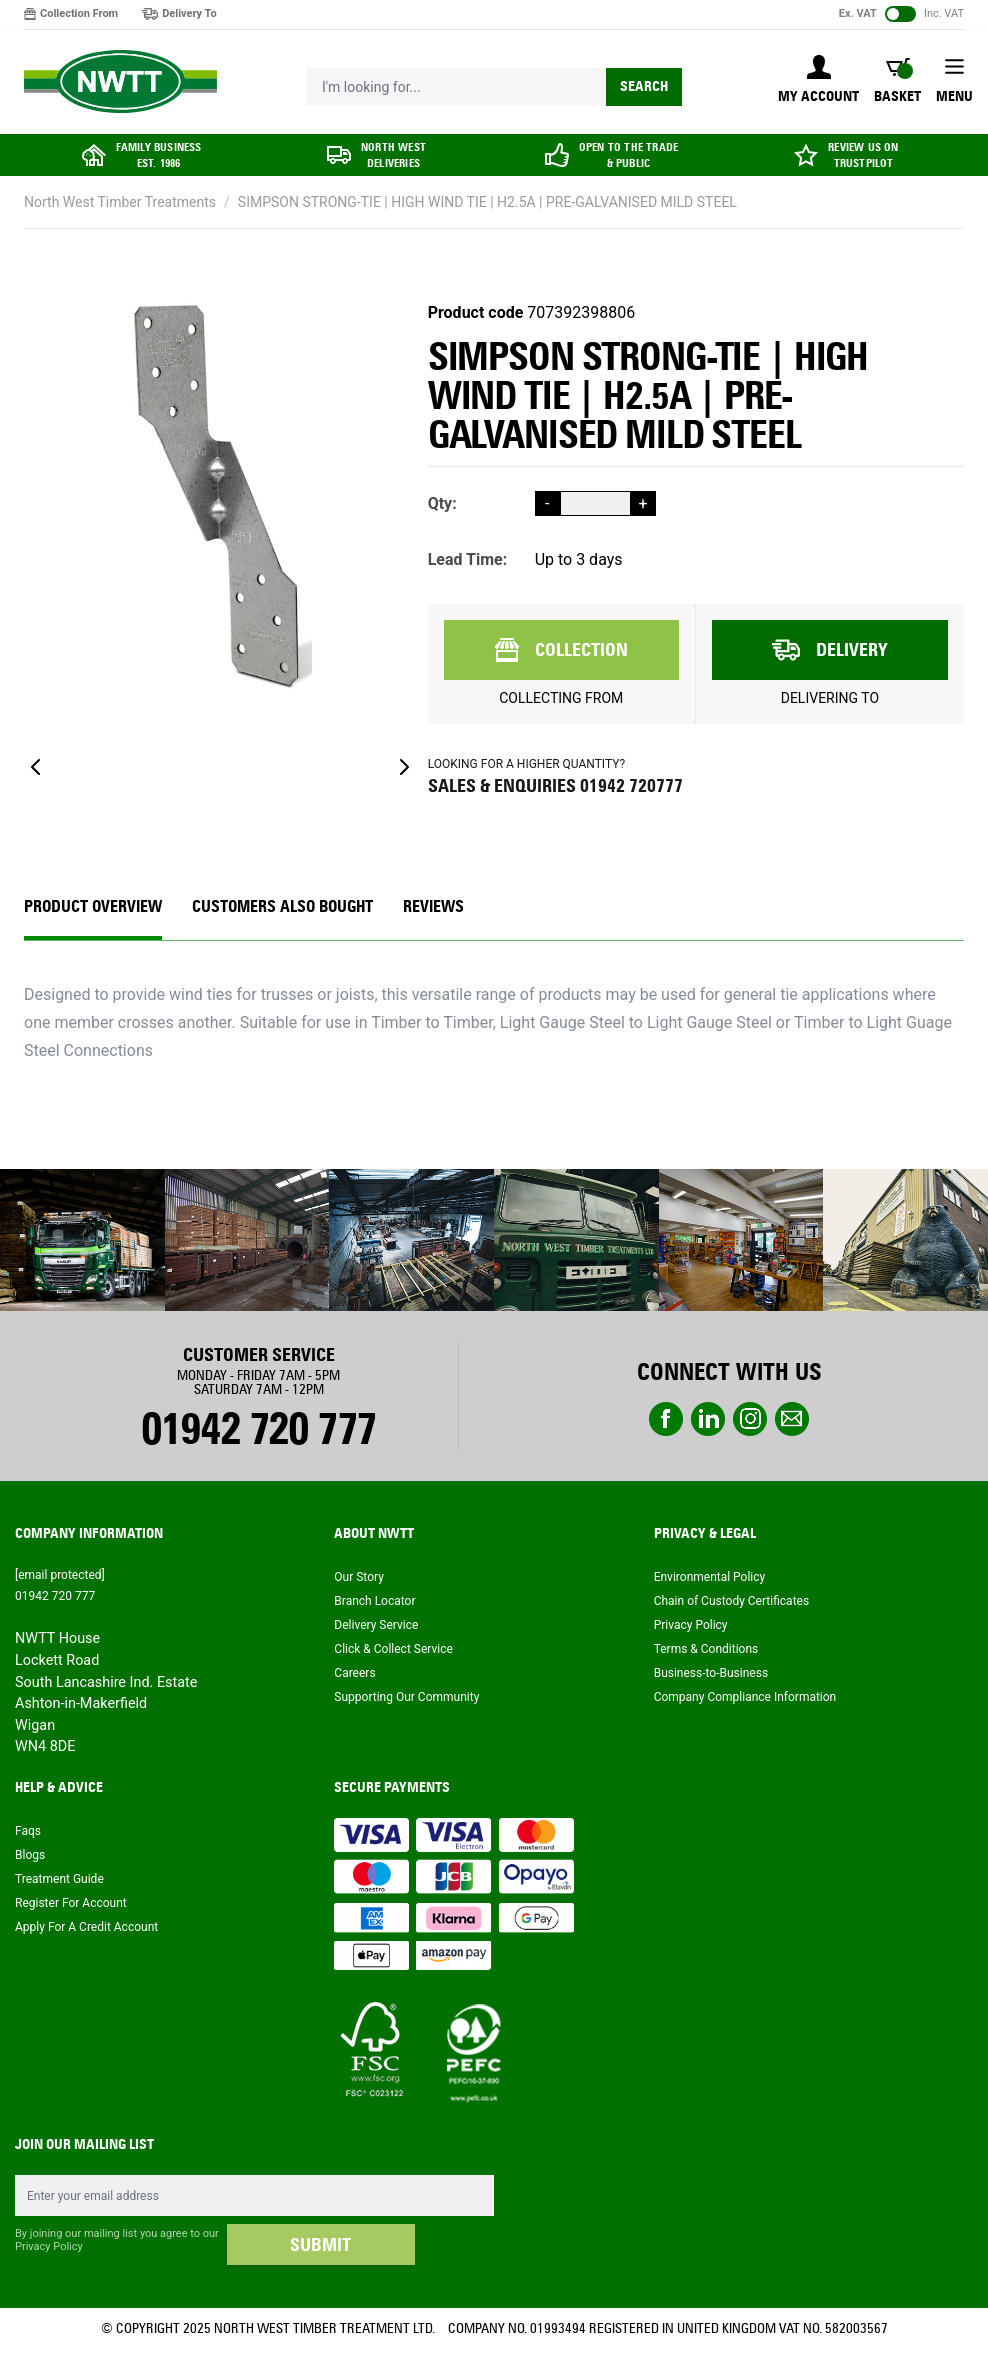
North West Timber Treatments (120, 202)
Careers (354, 1673)
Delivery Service (376, 1625)
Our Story (359, 1577)
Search (644, 86)
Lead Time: (468, 559)
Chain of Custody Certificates (731, 1601)
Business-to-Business (711, 1673)
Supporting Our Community (406, 1697)
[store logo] (120, 82)
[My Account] (818, 81)
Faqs (28, 1831)
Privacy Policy (691, 1625)
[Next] (404, 767)
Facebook (666, 1419)
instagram (750, 1419)
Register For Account (71, 1903)
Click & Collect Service (393, 1649)
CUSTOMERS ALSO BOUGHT (282, 906)
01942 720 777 (258, 1429)
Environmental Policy (710, 1577)
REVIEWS (433, 906)
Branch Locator (374, 1601)
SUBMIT (320, 2245)
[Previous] (36, 767)
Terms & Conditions (706, 1649)
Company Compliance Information (745, 1697)
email (792, 1419)
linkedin (708, 1419)
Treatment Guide (59, 1879)
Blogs (30, 1855)
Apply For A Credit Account (86, 1927)
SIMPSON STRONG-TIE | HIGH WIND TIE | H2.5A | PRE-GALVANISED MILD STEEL (487, 202)
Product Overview (93, 906)
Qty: (442, 503)
